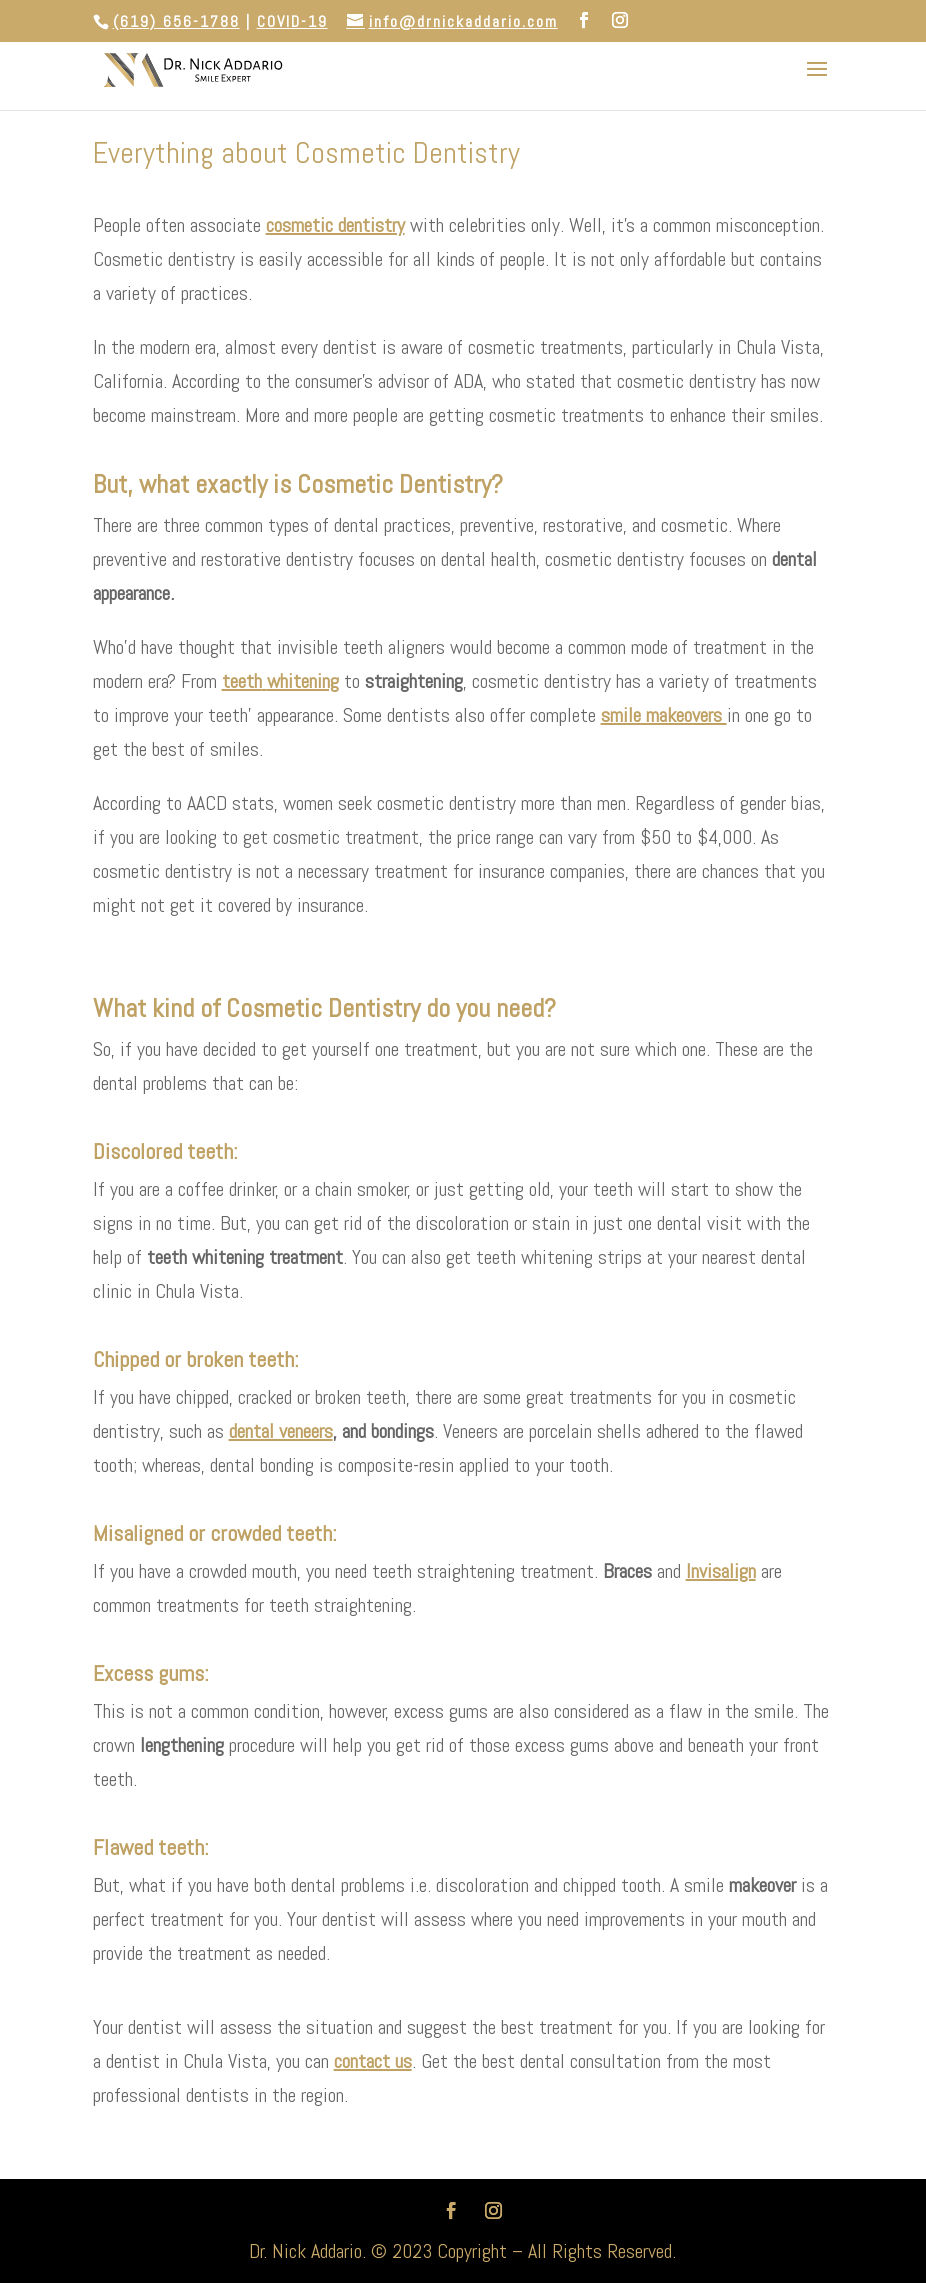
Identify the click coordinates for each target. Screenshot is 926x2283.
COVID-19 (292, 21)
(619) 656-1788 (176, 21)
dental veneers (281, 1431)
